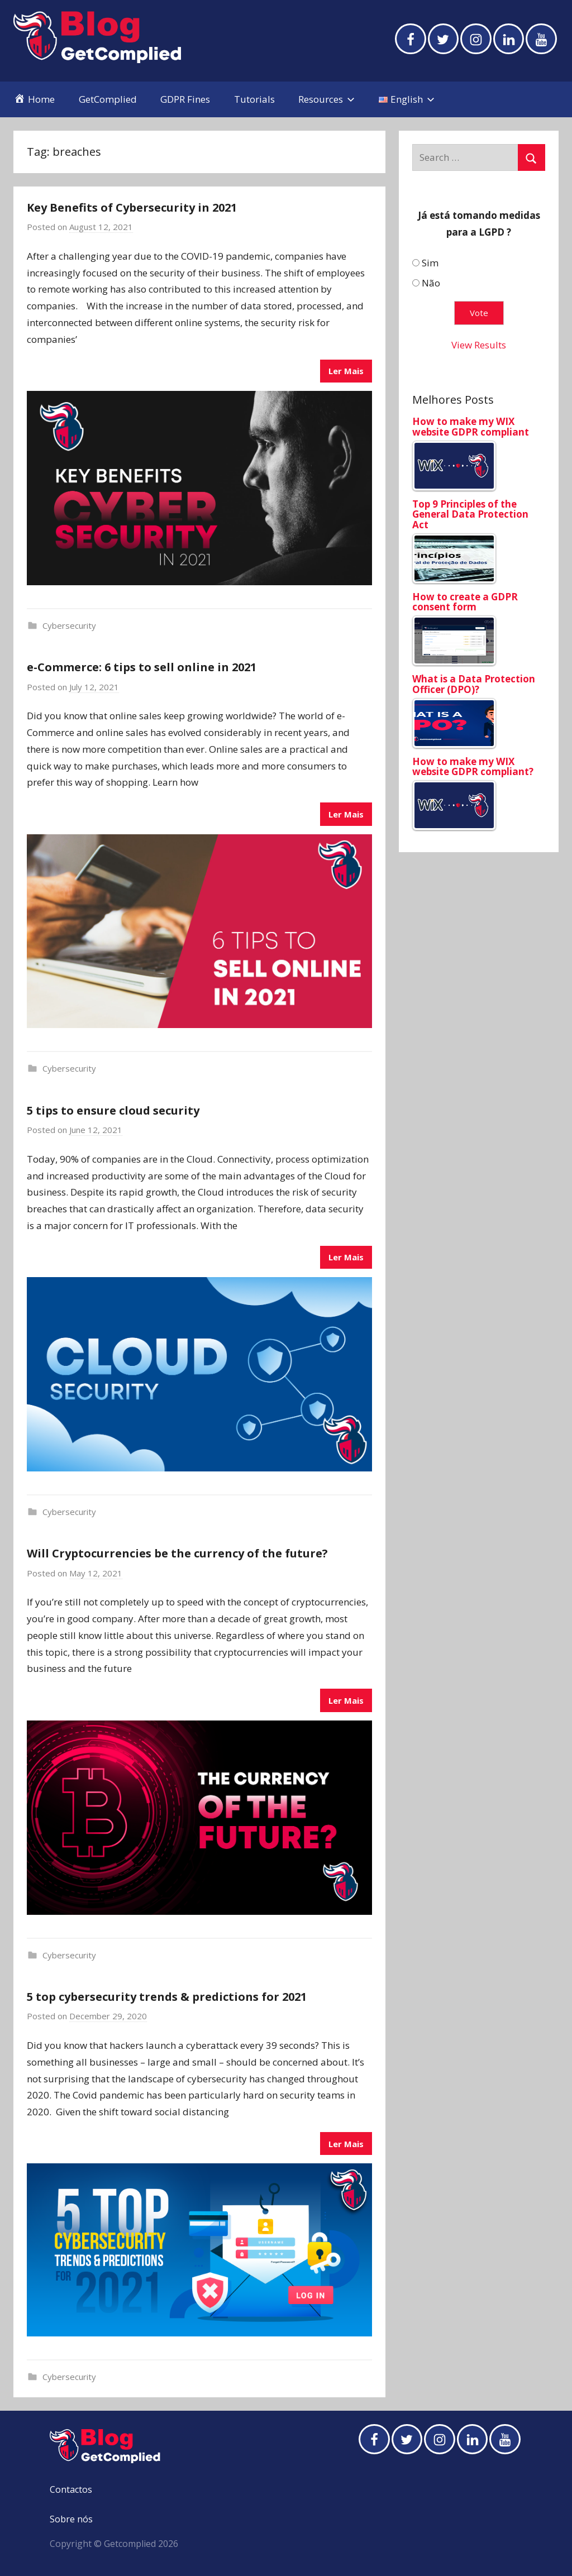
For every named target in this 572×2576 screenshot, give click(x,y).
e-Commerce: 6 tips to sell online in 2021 (141, 667)
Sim (430, 262)
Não (431, 282)
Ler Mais (346, 370)
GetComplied (108, 99)
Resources (326, 99)
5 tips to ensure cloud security (113, 1110)
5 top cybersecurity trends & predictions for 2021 (167, 1996)
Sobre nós (71, 2519)
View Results (478, 344)
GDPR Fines (185, 99)
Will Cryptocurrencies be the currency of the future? (177, 1553)
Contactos (71, 2489)
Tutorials (254, 99)
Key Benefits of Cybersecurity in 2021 (132, 207)
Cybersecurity (69, 625)
